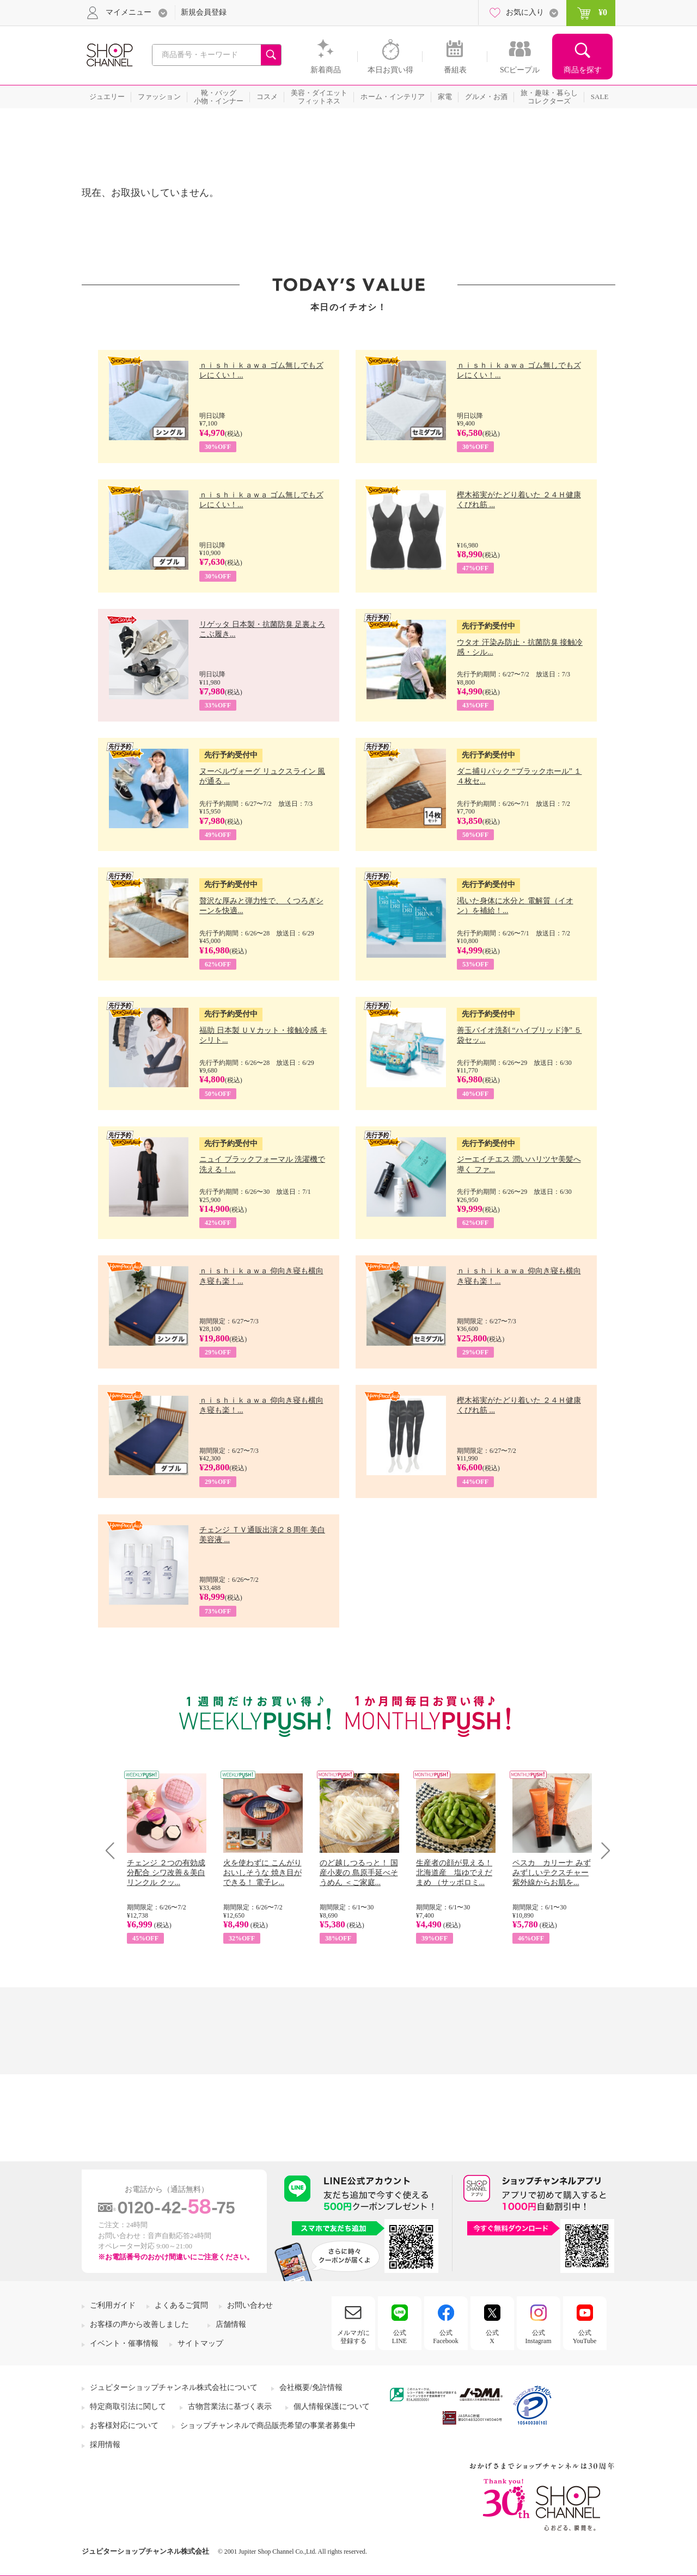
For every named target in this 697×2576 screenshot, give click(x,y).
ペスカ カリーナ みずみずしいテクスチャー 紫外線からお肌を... (551, 1873)
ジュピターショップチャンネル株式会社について (174, 2387)
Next (602, 1850)
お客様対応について (124, 2425)
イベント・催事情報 (124, 2343)
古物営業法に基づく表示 (230, 2406)
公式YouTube (585, 2336)
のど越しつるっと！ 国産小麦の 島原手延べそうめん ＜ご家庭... (359, 1873)
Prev (114, 1850)
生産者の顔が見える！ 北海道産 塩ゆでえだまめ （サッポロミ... (454, 1873)
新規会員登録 (204, 12)
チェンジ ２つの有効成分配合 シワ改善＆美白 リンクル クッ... (166, 1873)
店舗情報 (231, 2324)
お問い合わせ (250, 2305)
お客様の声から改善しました (139, 2324)
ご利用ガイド (113, 2305)
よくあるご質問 (181, 2305)
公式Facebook (445, 2336)
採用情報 (105, 2445)
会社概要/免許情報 (311, 2387)
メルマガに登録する (353, 2336)
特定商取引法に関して (128, 2406)
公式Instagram (538, 2336)
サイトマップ (200, 2343)
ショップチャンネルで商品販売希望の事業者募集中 (268, 2425)
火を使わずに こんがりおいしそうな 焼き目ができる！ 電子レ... (262, 1873)
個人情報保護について (332, 2406)
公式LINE (399, 2336)
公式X (492, 2336)
